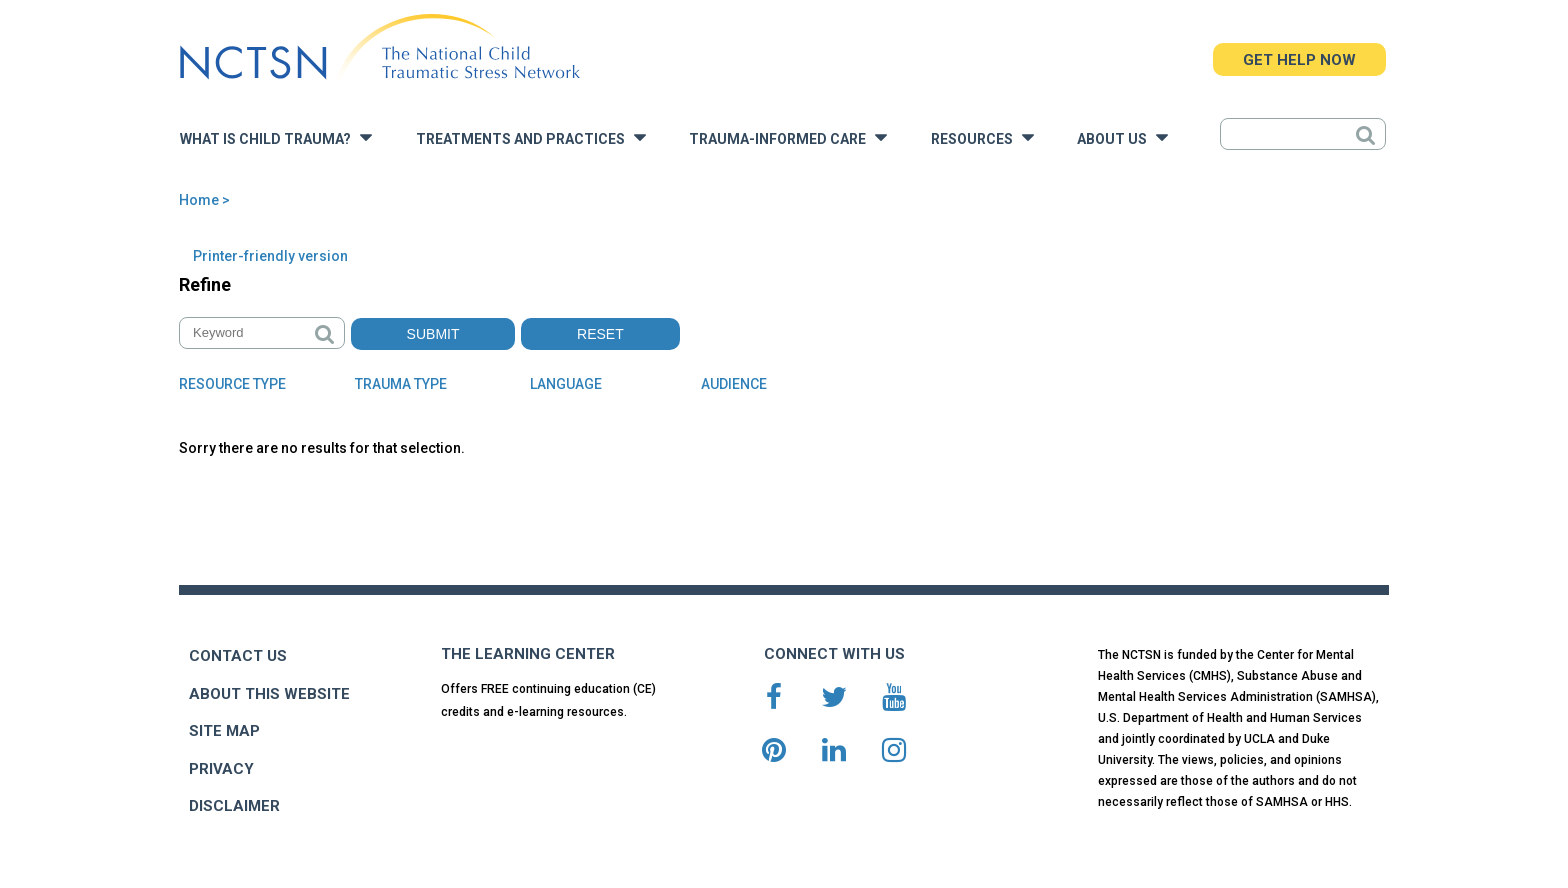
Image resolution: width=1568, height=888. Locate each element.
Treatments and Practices (531, 137)
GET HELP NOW (1299, 60)
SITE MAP (224, 731)
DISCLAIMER (234, 806)
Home (199, 200)
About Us (1122, 137)
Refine (205, 284)
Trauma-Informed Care (788, 137)
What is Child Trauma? (276, 137)
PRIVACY (221, 769)
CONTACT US (238, 656)
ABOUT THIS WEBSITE (269, 694)
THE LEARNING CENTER (528, 654)
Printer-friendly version (270, 256)
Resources (982, 137)
